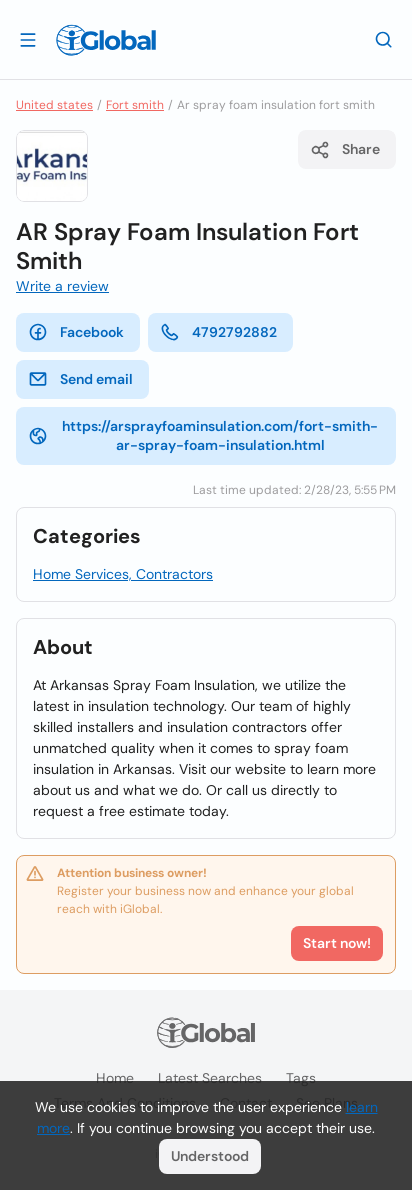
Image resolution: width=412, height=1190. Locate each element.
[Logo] (106, 40)
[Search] (384, 39)
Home (115, 1078)
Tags (301, 1078)
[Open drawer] (28, 39)
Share (345, 150)
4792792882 (218, 332)
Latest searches (210, 1078)
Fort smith (135, 105)
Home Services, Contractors (123, 574)
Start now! (337, 943)
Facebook (76, 332)
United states (54, 105)
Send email (80, 379)
